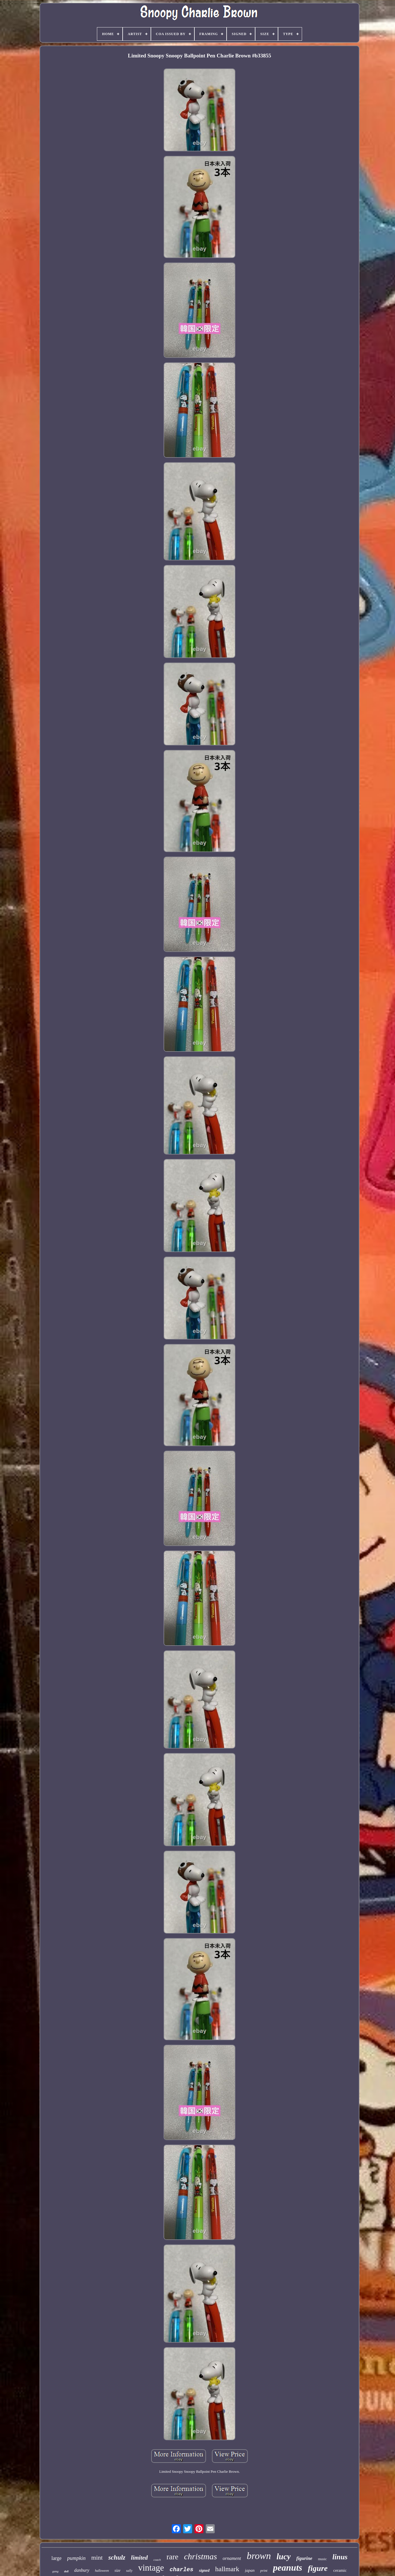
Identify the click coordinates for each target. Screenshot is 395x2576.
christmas (200, 2556)
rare (172, 2557)
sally (129, 2571)
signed (204, 2570)
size (117, 2570)
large (56, 2558)
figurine (304, 2558)
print (263, 2570)
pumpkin (76, 2558)
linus (340, 2557)
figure (317, 2568)
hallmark (227, 2569)
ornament (232, 2558)
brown (259, 2556)
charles (181, 2569)
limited (139, 2557)
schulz (116, 2557)
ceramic (339, 2570)
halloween (102, 2571)
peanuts (287, 2567)
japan (250, 2570)
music (322, 2559)
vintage (151, 2568)
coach (157, 2559)
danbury (81, 2570)
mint (97, 2557)
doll (66, 2571)
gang (55, 2571)
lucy (284, 2556)
